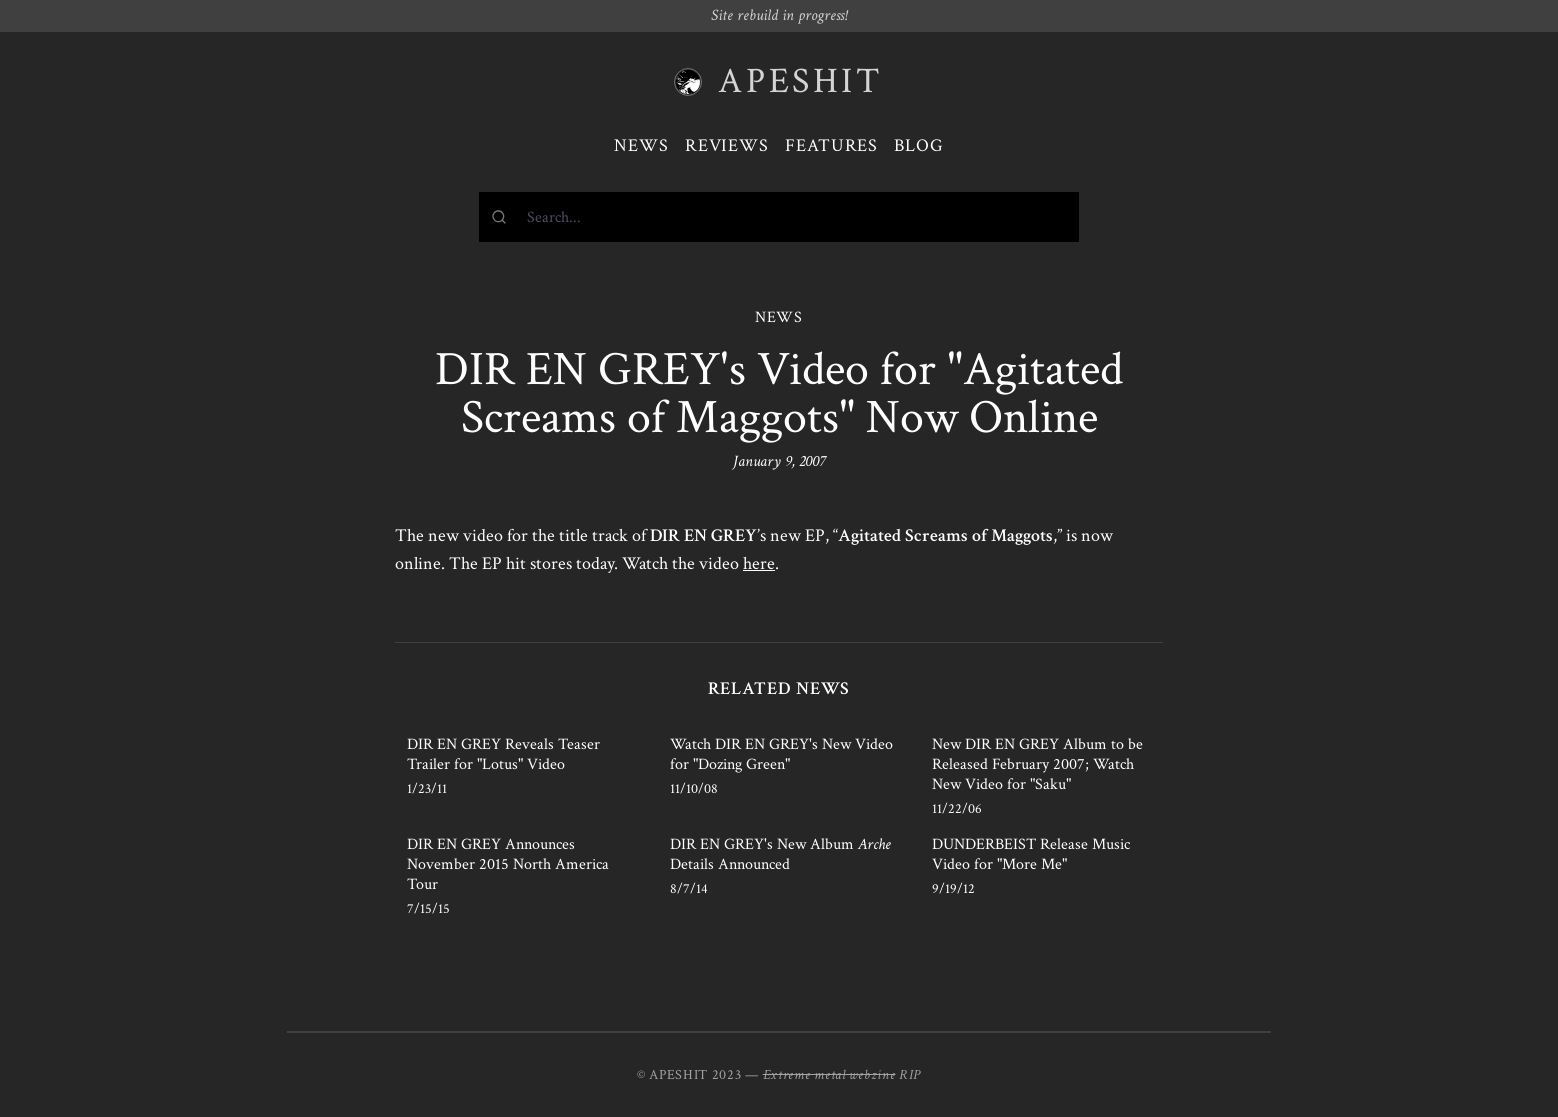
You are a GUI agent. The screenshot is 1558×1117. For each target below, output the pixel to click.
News (641, 145)
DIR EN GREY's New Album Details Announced (780, 854)
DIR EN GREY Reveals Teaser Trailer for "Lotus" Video (503, 754)
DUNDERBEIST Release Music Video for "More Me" (1031, 854)
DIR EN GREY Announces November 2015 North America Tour (508, 864)
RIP (910, 1075)
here (759, 563)
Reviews (727, 145)
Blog (919, 145)
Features (831, 145)
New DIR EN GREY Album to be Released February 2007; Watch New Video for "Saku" (1037, 764)
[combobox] (779, 217)
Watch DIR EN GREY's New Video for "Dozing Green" (781, 754)
